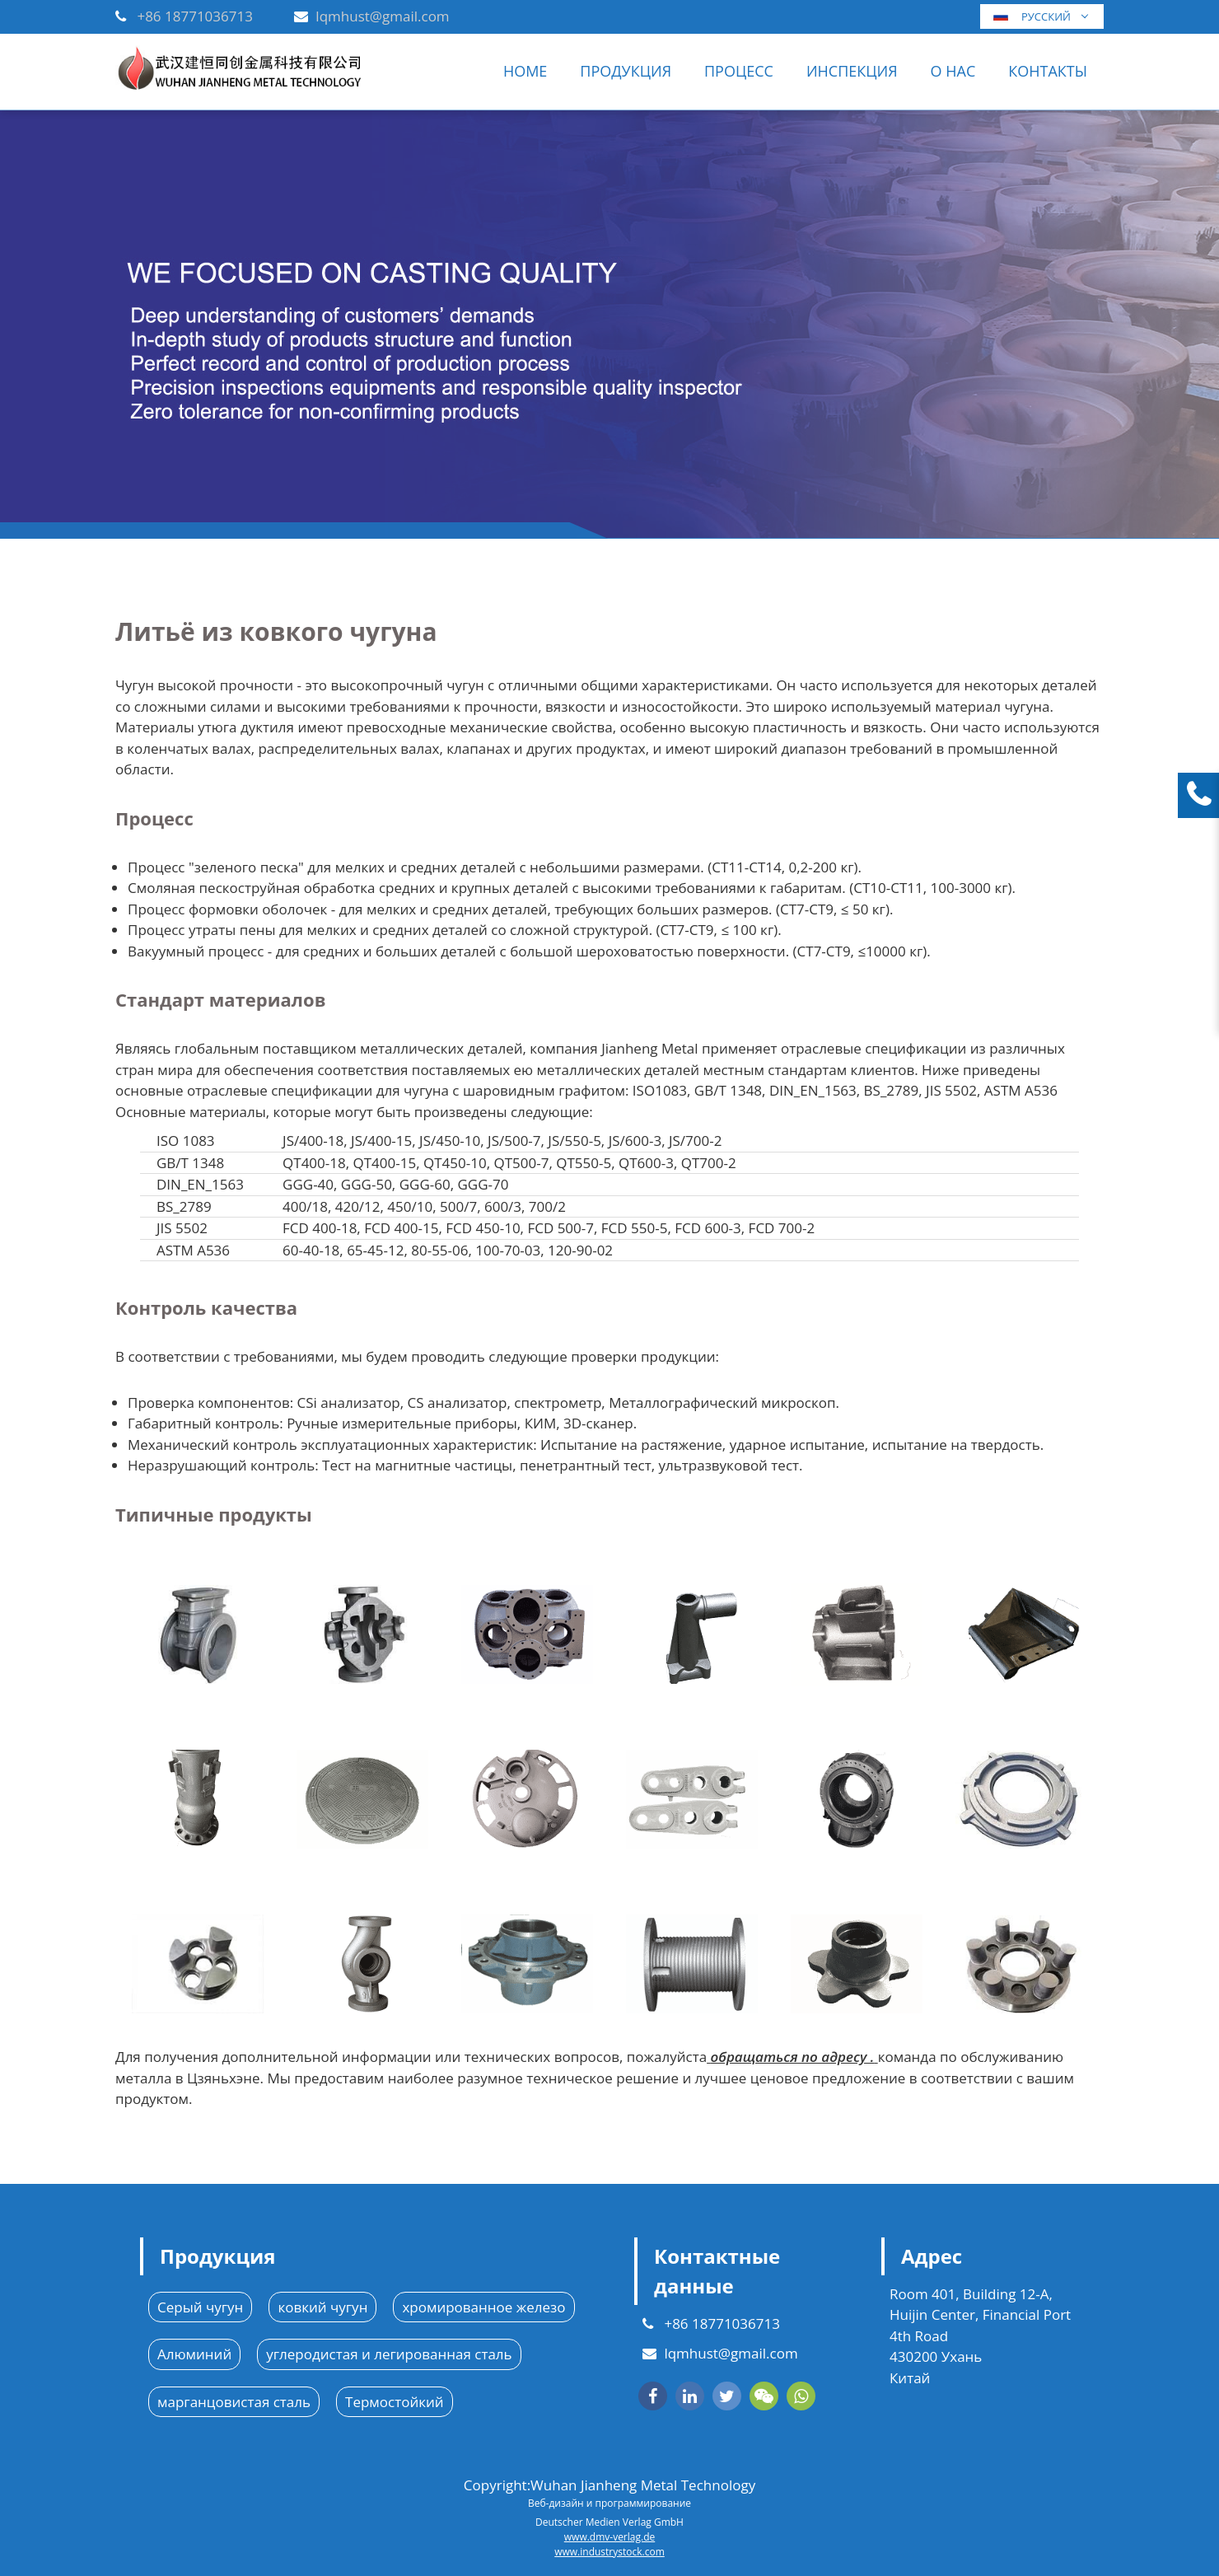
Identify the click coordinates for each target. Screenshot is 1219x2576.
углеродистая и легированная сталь (388, 2354)
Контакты (1047, 71)
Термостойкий (394, 2401)
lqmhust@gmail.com (382, 16)
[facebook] (652, 2396)
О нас (953, 71)
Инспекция (852, 71)
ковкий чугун (322, 2307)
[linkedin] (689, 2396)
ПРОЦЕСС (738, 71)
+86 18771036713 (195, 16)
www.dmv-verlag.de (609, 2537)
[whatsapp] (801, 2396)
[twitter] (726, 2396)
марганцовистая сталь (234, 2401)
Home (525, 71)
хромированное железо (483, 2307)
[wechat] (764, 2396)
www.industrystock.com (609, 2552)
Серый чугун (200, 2307)
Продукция (625, 71)
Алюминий (194, 2354)
